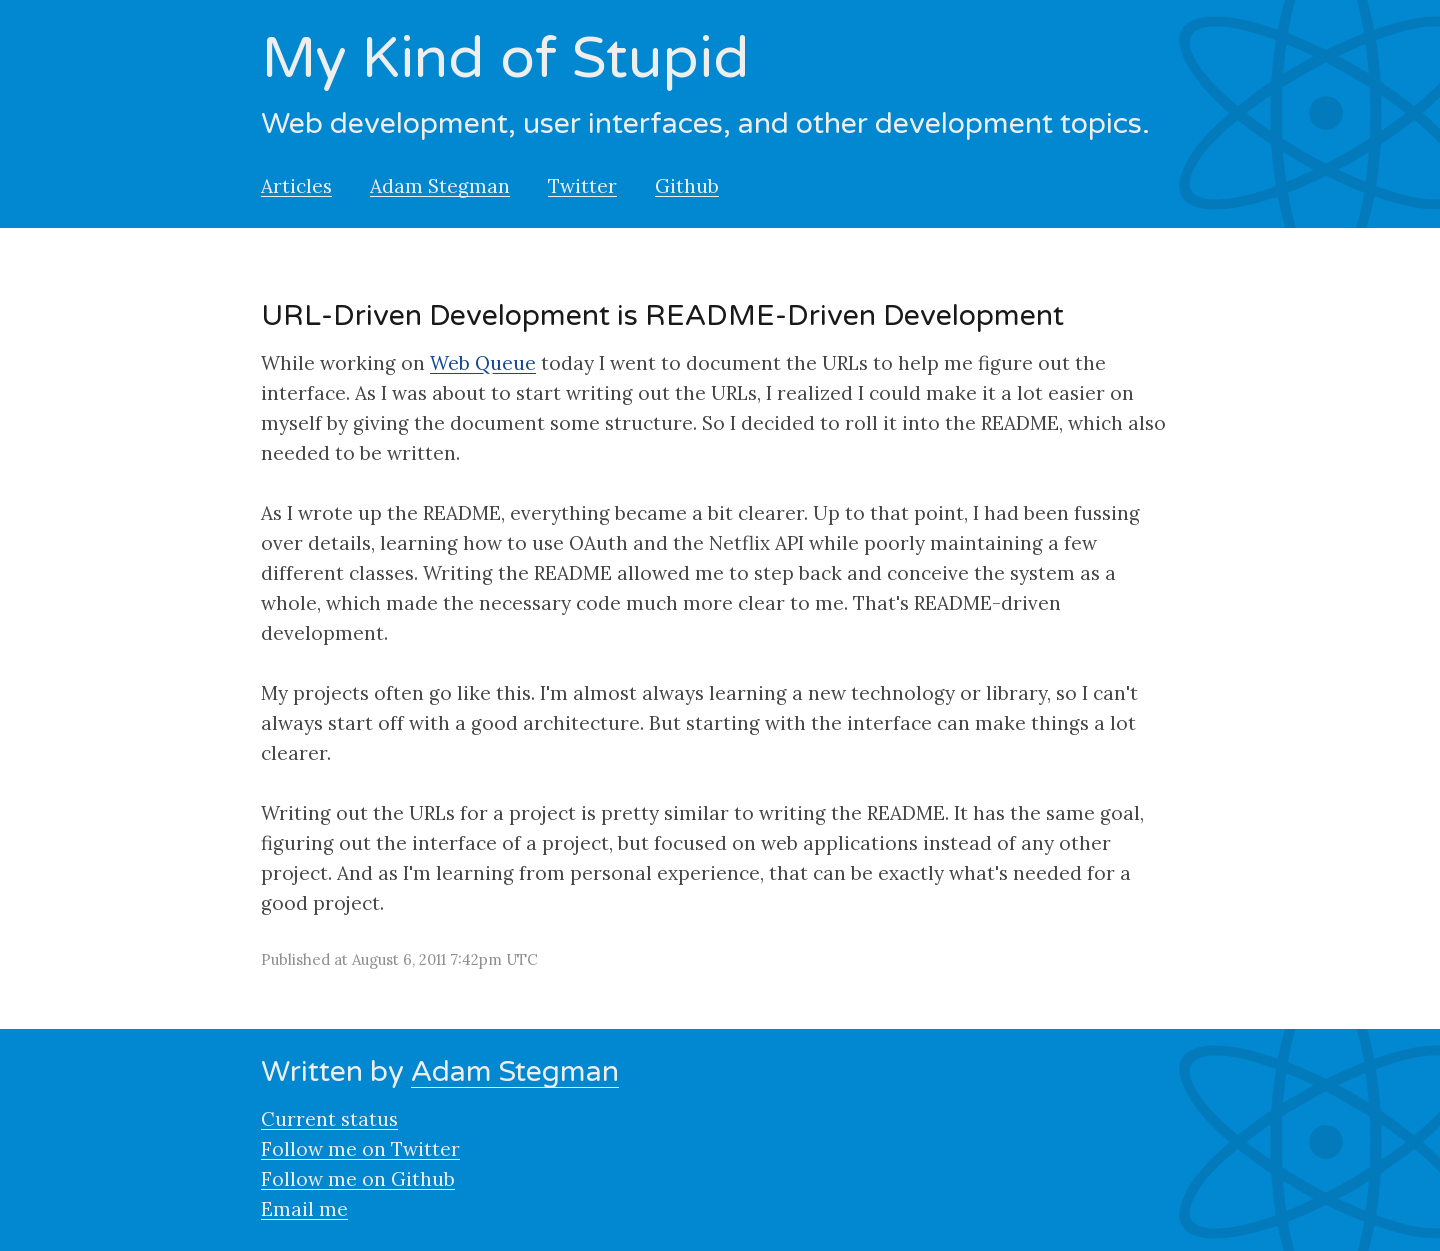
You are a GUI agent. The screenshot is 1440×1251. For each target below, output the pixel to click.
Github (687, 186)
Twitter (582, 186)
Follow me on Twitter (360, 1149)
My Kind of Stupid (505, 59)
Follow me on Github (358, 1179)
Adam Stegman (440, 186)
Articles (296, 186)
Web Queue (483, 363)
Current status (329, 1119)
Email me (304, 1209)
